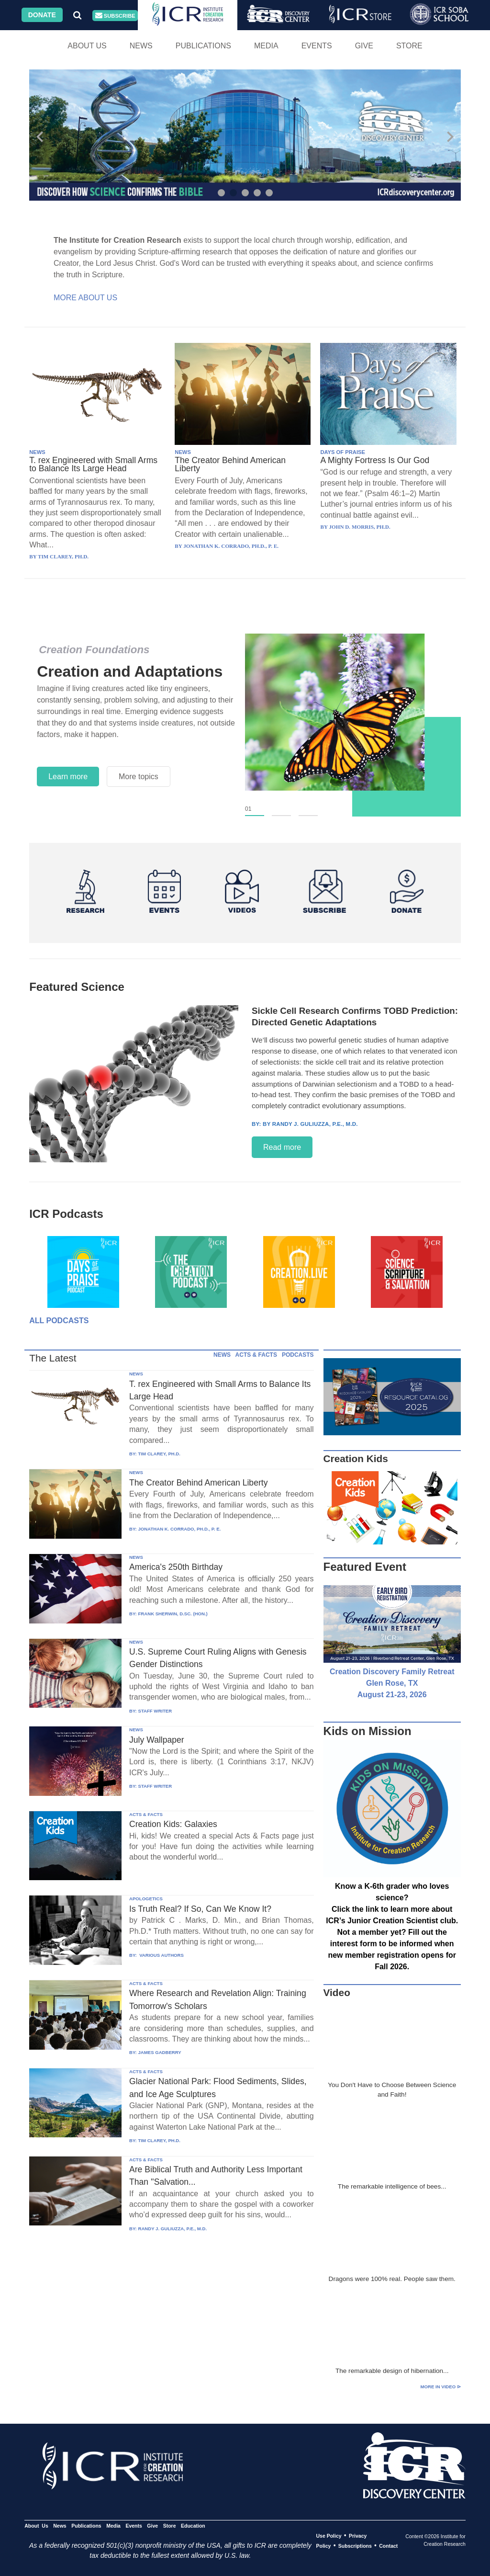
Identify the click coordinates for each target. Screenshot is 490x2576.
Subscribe (115, 15)
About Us (87, 46)
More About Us (85, 298)
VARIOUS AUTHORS (160, 1955)
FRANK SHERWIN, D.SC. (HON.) (172, 1613)
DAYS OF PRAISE (342, 452)
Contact (388, 2546)
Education (193, 2526)
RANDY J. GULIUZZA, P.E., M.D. (172, 2228)
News (141, 46)
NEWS (37, 452)
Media (266, 46)
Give (364, 46)
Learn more (68, 776)
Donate (42, 15)
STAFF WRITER (155, 1711)
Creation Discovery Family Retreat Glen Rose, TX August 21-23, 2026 (392, 1683)
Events (316, 46)
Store (409, 46)
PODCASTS (298, 1354)
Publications (203, 46)
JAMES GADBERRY (159, 2052)
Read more (282, 1147)
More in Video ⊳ (441, 2386)
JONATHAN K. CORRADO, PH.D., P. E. (179, 1529)
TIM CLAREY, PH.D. (159, 1453)
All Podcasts (59, 1320)
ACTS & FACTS (256, 1354)
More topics (138, 776)
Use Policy (328, 2536)
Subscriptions (355, 2546)
